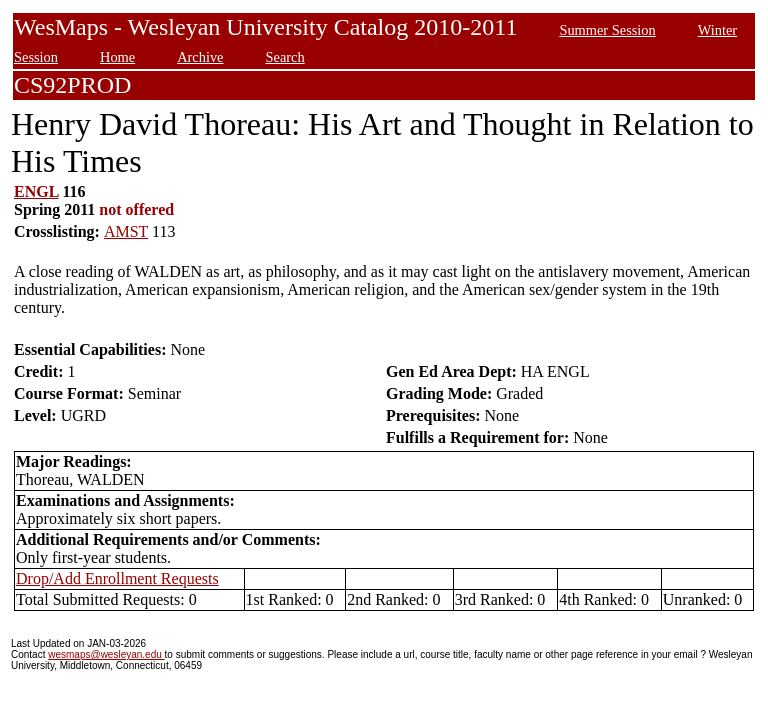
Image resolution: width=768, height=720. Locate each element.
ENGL (36, 191)
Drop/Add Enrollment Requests (117, 578)
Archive (200, 57)
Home (117, 57)
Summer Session (607, 30)
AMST (126, 231)
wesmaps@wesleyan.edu (106, 654)
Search (285, 57)
